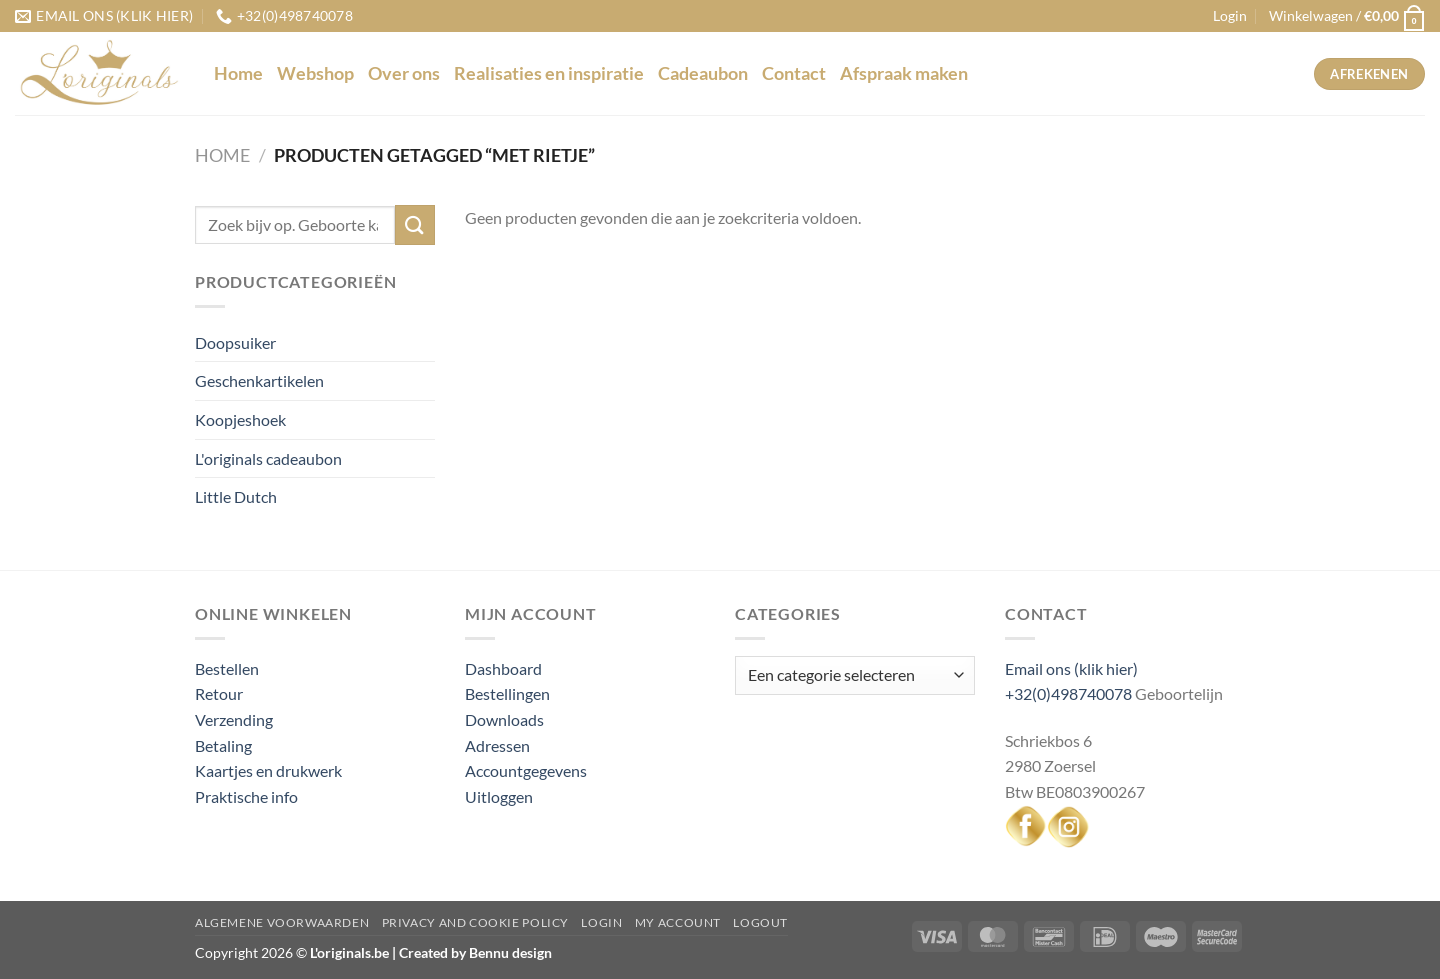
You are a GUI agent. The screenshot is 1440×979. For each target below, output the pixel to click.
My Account (678, 922)
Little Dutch (236, 496)
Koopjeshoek (240, 419)
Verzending (234, 719)
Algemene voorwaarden (282, 922)
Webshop (315, 73)
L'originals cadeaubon (268, 458)
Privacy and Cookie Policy (475, 922)
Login (601, 922)
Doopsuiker (235, 342)
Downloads (504, 719)
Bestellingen (507, 693)
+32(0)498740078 (1068, 693)
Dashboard (503, 668)
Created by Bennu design (474, 952)
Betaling (223, 745)
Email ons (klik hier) (1071, 668)
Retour (219, 693)
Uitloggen (499, 796)
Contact (794, 73)
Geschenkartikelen (259, 380)
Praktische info (246, 796)
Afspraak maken (904, 73)
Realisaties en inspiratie (549, 73)
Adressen (497, 745)
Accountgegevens (526, 770)
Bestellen (227, 668)
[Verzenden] (415, 224)
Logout (760, 922)
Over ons (404, 73)
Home (238, 73)
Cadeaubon (703, 73)
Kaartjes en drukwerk (268, 770)
